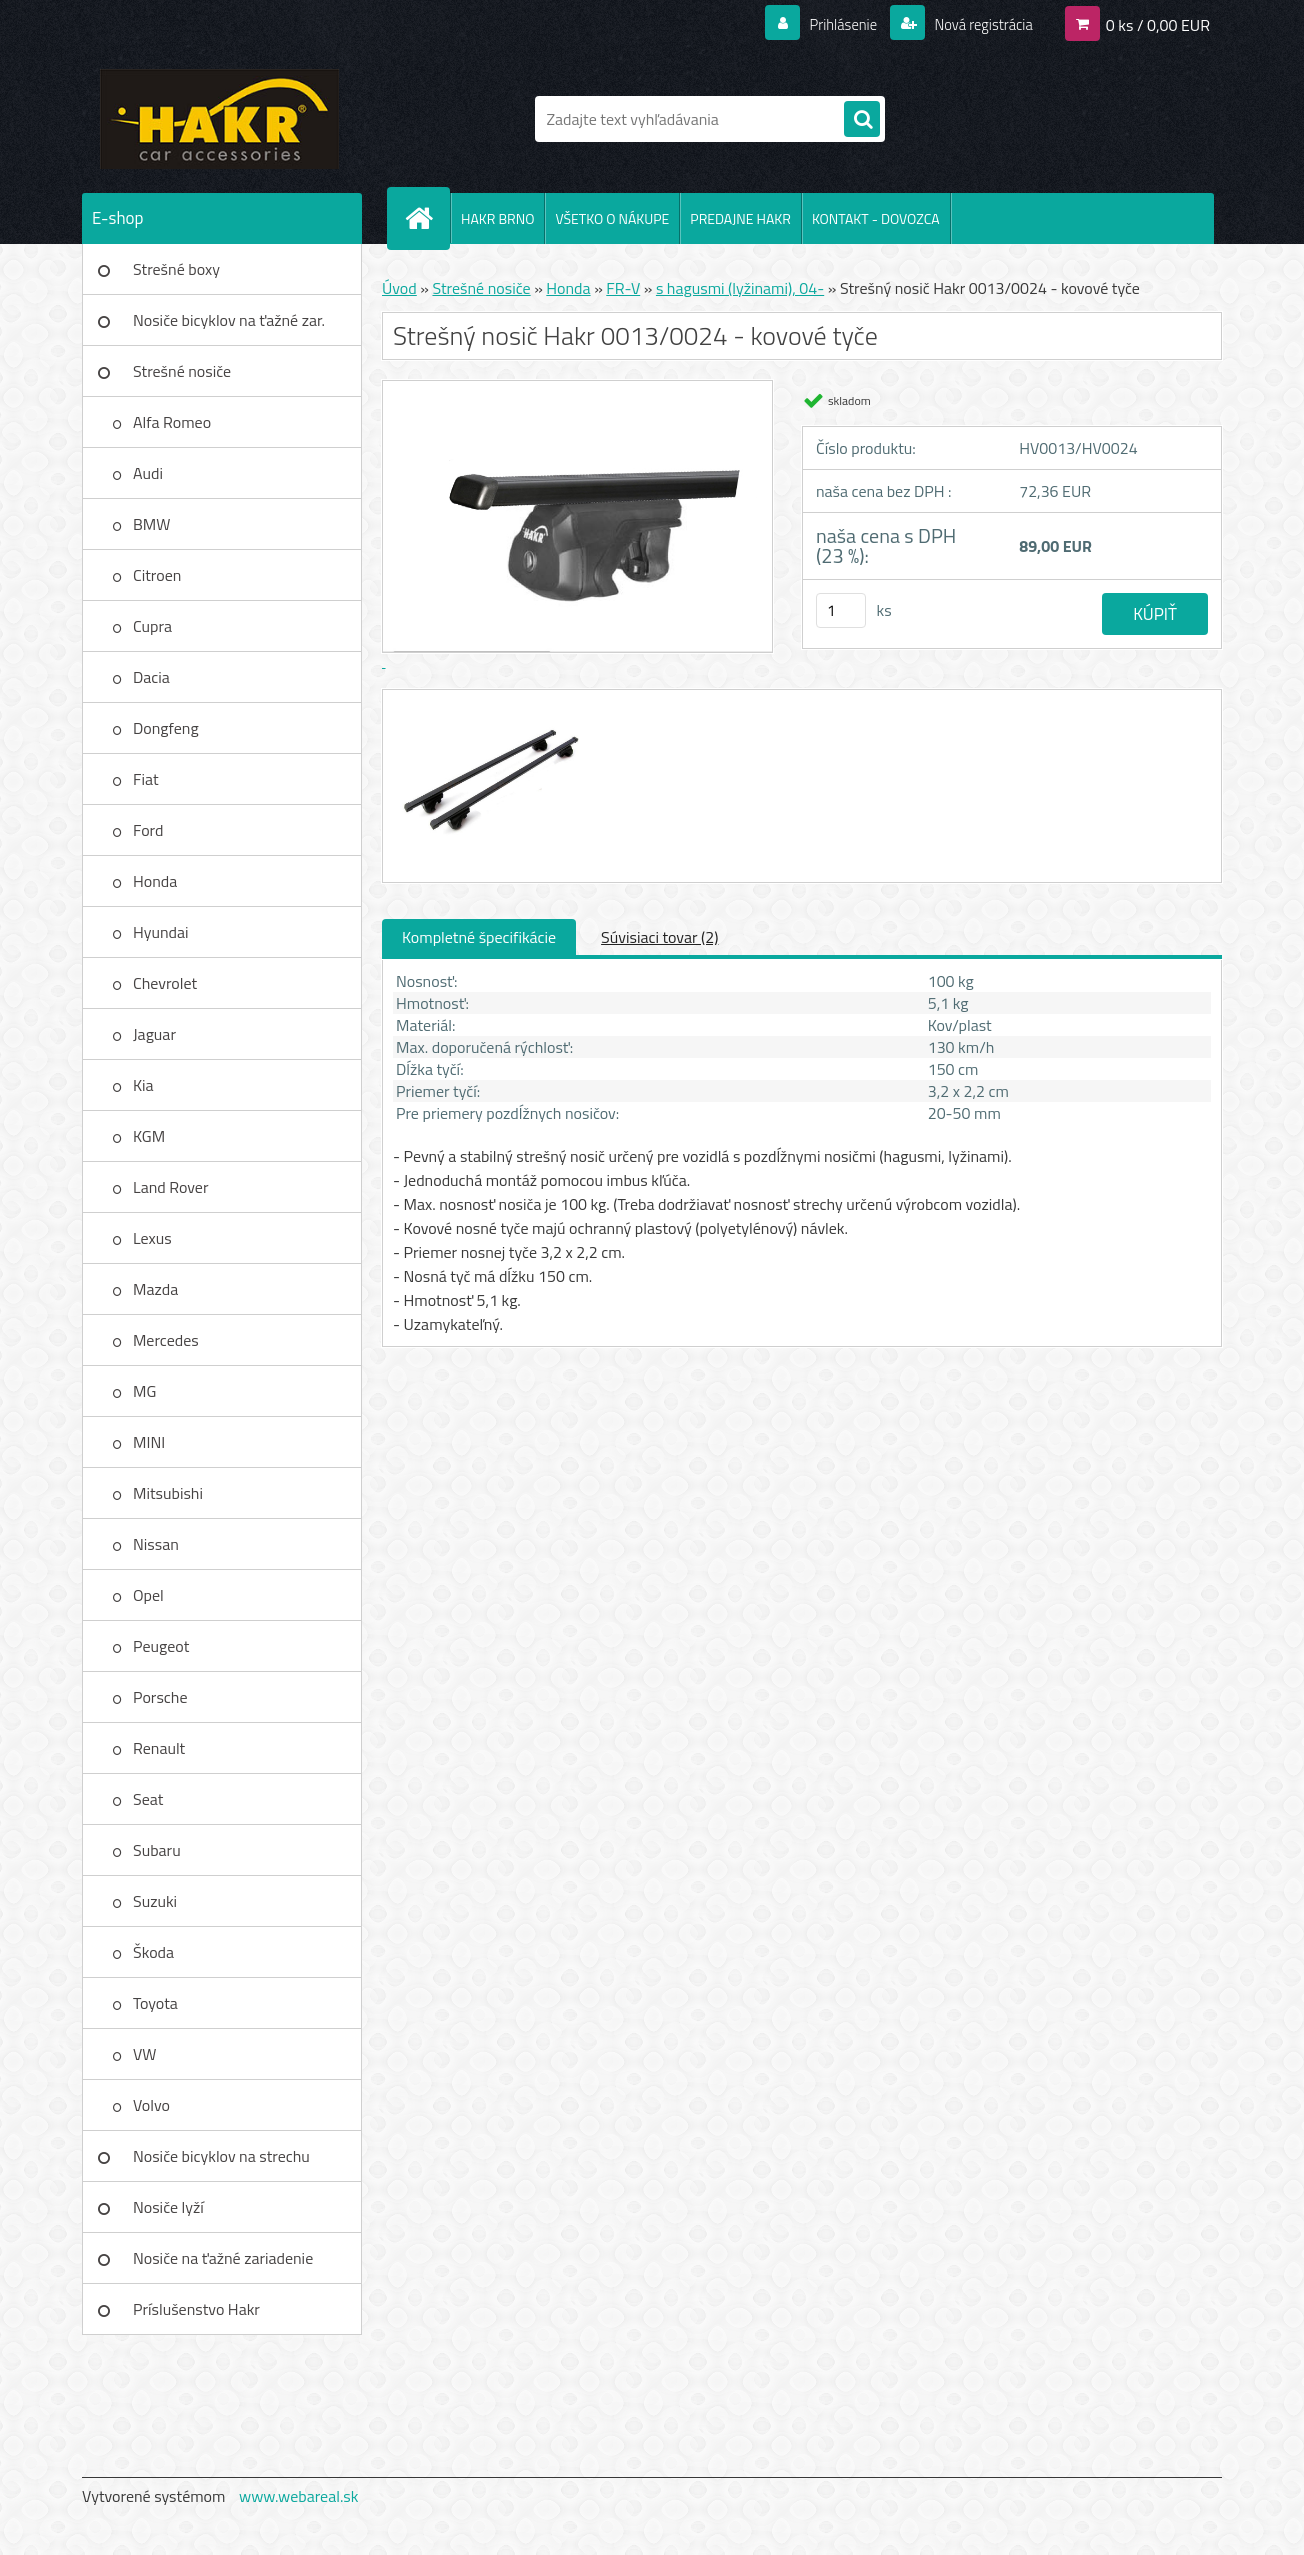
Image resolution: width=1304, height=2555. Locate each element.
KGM (149, 1136)
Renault (159, 1748)
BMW (151, 524)
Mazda (155, 1289)
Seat (148, 1799)
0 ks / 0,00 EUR (1158, 24)
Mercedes (166, 1340)
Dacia (151, 677)
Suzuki (155, 1901)
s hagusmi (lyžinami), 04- (740, 288)
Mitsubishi (168, 1493)
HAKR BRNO (497, 218)
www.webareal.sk (299, 2496)
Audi (148, 473)
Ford (148, 830)
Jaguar (154, 1034)
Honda (155, 881)
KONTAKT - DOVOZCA (876, 218)
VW (145, 2054)
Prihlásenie (830, 24)
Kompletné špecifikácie (479, 937)
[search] (862, 120)
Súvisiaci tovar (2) (659, 937)
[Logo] (219, 119)
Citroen (157, 575)
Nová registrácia (977, 24)
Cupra (152, 626)
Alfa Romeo (172, 422)
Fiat (146, 779)
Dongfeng (166, 728)
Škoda (153, 1952)
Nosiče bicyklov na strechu (221, 2156)
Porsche (160, 1697)
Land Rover (170, 1187)
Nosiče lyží (168, 2207)
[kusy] (841, 610)
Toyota (155, 2003)
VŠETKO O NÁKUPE (612, 218)
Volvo (151, 2105)
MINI (149, 1442)
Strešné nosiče (182, 371)
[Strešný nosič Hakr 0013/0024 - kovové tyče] (489, 708)
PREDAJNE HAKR (740, 218)
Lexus (152, 1238)
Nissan (156, 1544)
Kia (143, 1085)
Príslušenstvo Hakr (196, 2309)
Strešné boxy (176, 269)
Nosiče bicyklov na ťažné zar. (229, 320)
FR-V (623, 288)
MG (144, 1391)
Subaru (157, 1850)
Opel (148, 1595)
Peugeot (161, 1646)
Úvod (399, 288)
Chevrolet (165, 983)
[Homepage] (427, 218)
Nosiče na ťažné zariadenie (223, 2258)
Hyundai (161, 932)
